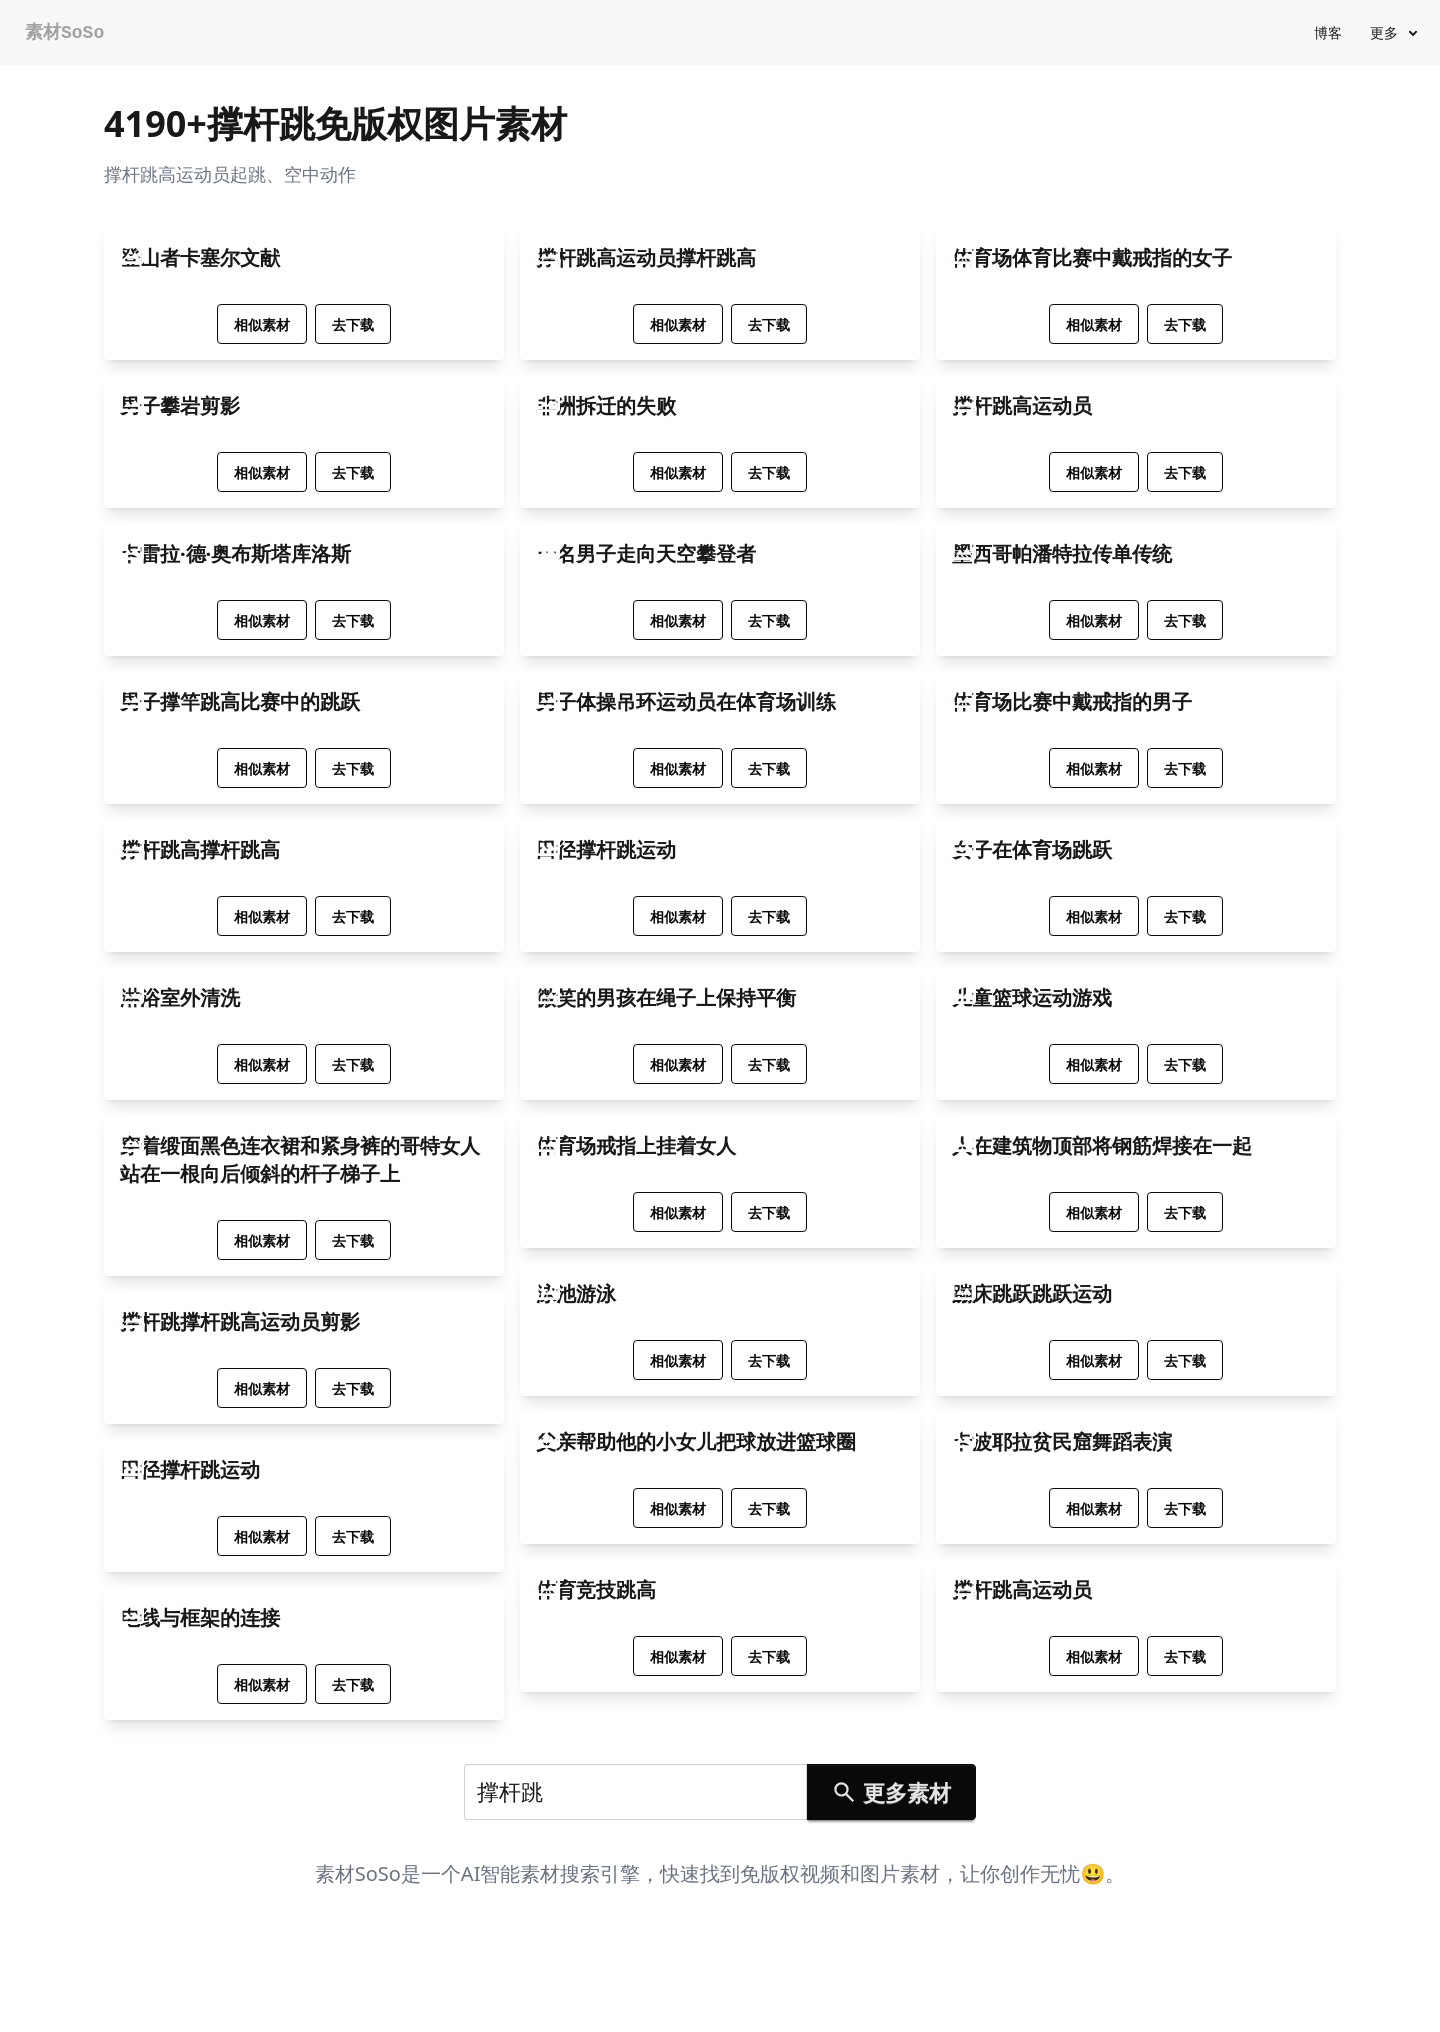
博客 (1328, 32)
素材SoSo (64, 33)
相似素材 (262, 324)
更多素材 (891, 1792)
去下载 (353, 324)
